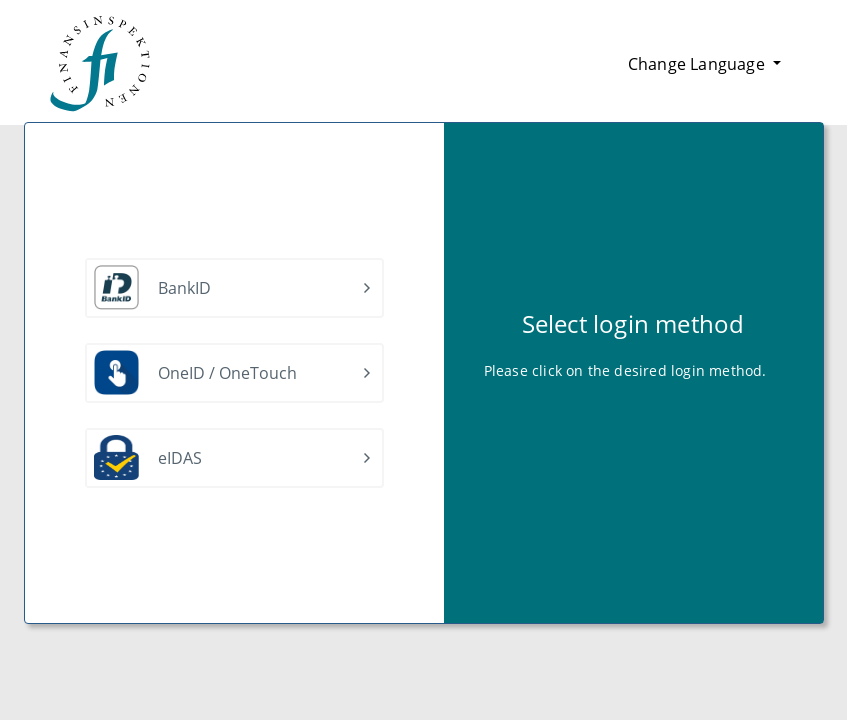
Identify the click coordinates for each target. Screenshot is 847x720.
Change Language (698, 64)
